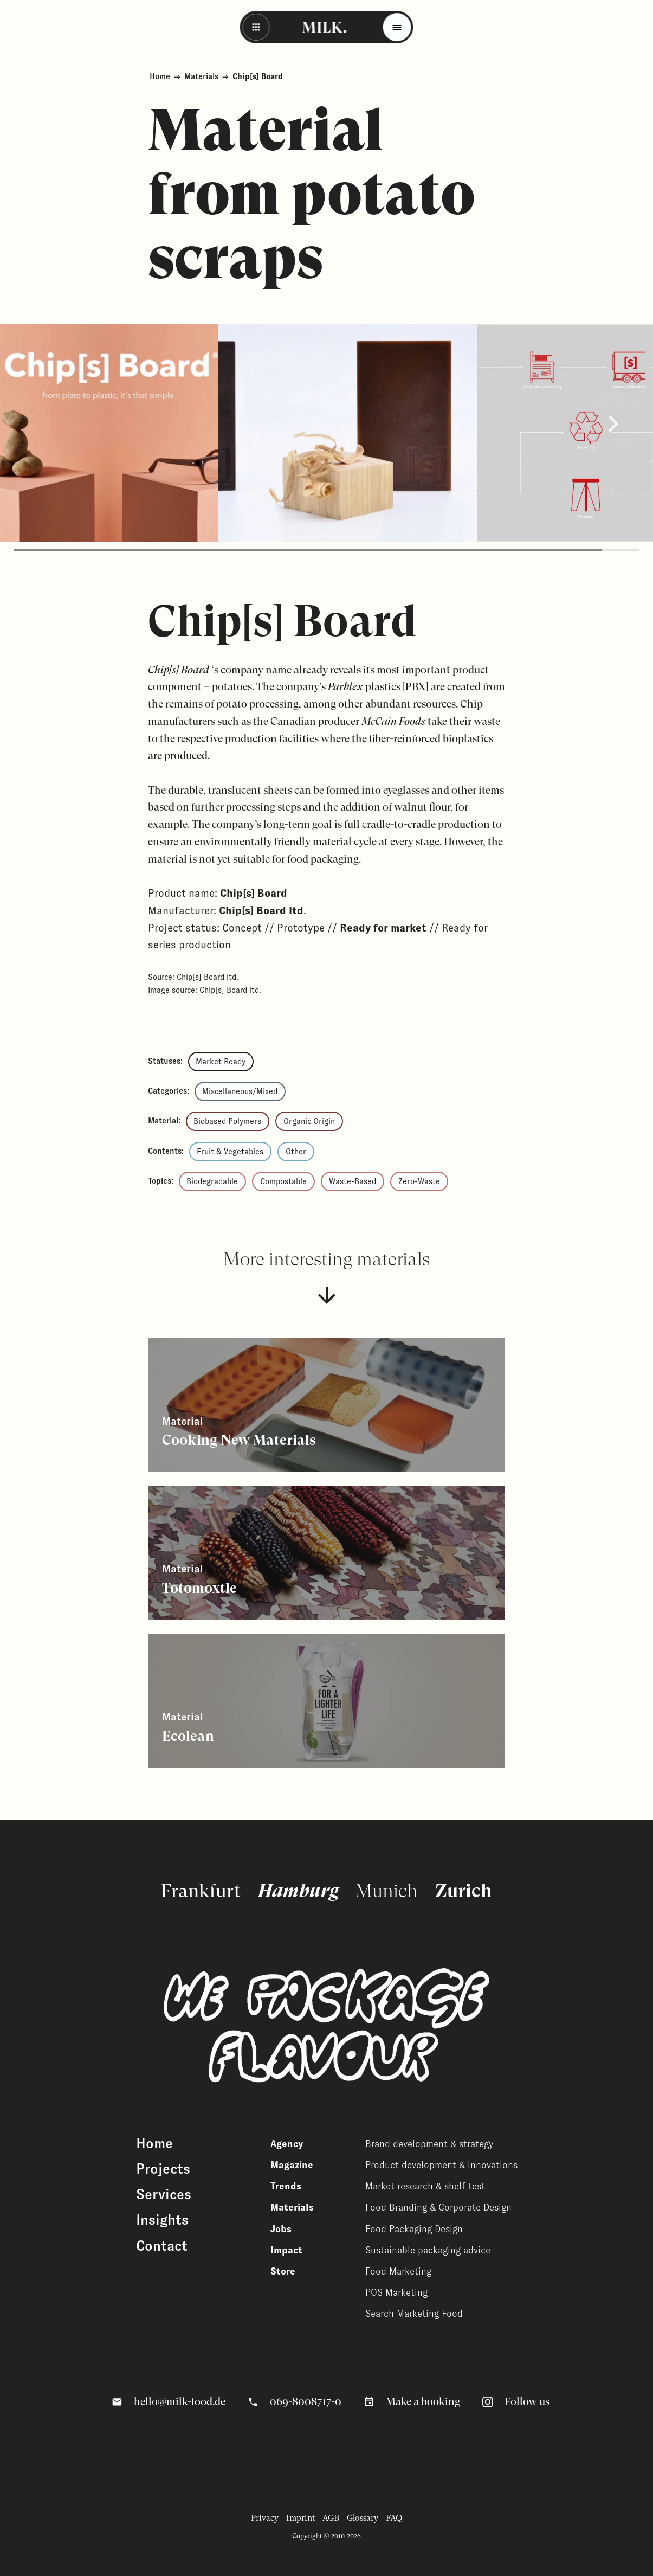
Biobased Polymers (227, 1121)
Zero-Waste (419, 1181)
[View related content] (326, 1405)
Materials (201, 76)
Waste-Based (352, 1181)
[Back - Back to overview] (256, 27)
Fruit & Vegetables (230, 1151)
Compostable (283, 1181)
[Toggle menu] (396, 27)
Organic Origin (309, 1121)
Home (160, 76)
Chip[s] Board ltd (261, 910)
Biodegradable (212, 1181)
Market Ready (220, 1061)
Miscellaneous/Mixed (239, 1091)
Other (296, 1151)
